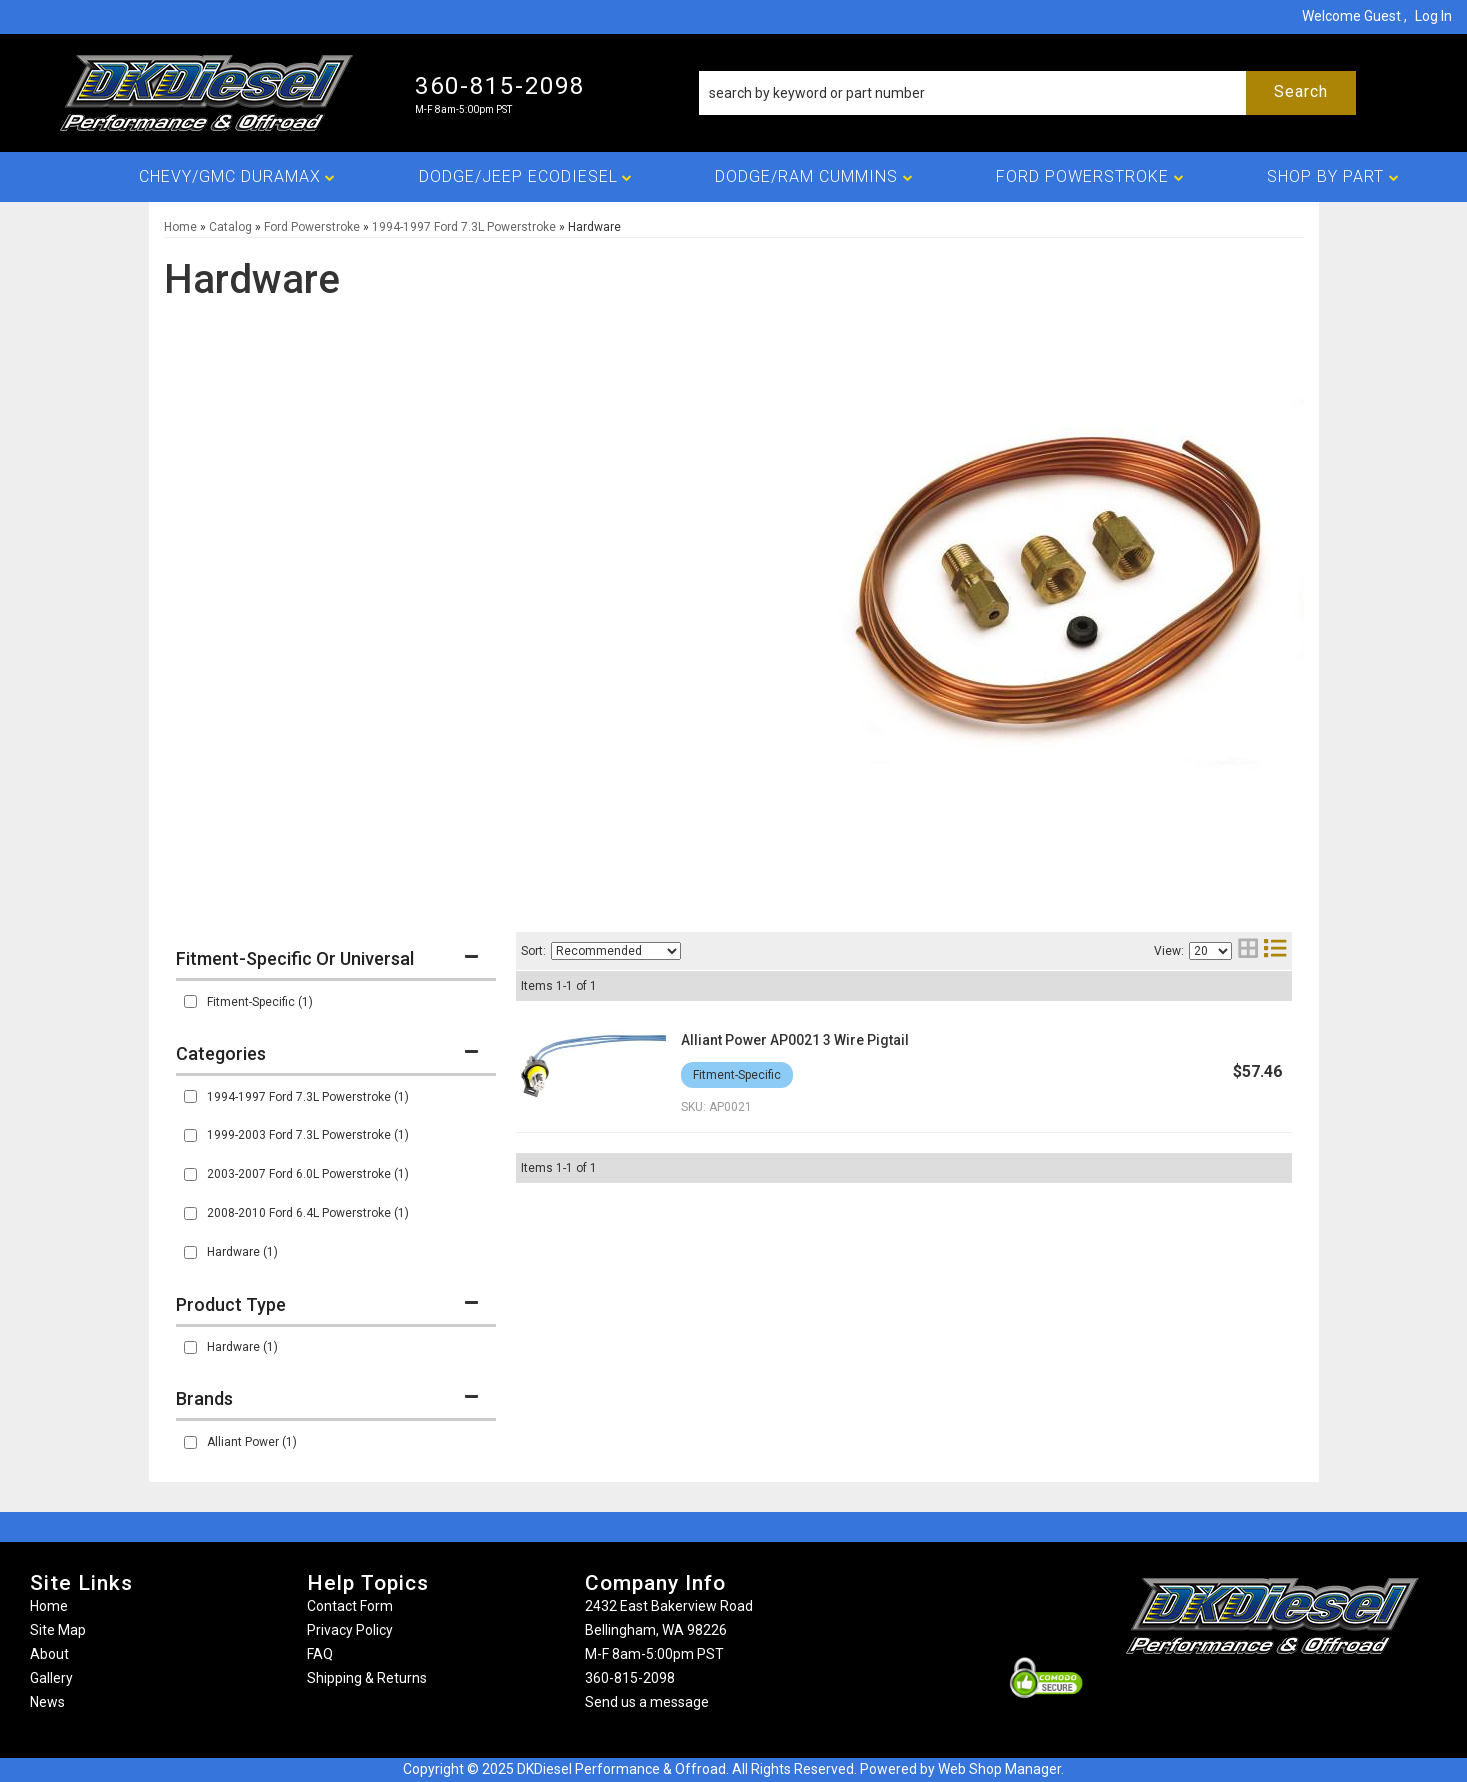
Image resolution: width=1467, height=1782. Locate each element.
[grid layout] (1248, 950)
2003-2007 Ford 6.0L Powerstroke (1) (308, 1174)
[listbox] (616, 951)
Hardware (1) (242, 1252)
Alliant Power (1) (252, 1442)
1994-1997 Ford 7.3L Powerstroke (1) (308, 1097)
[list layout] (1275, 950)
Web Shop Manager (999, 1769)
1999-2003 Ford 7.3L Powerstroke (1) (308, 1135)
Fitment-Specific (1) (260, 1002)
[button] (1027, 93)
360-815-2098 (630, 1678)
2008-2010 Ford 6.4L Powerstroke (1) (308, 1213)
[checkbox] (190, 1001)
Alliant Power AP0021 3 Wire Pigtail (795, 1040)
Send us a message (647, 1702)
